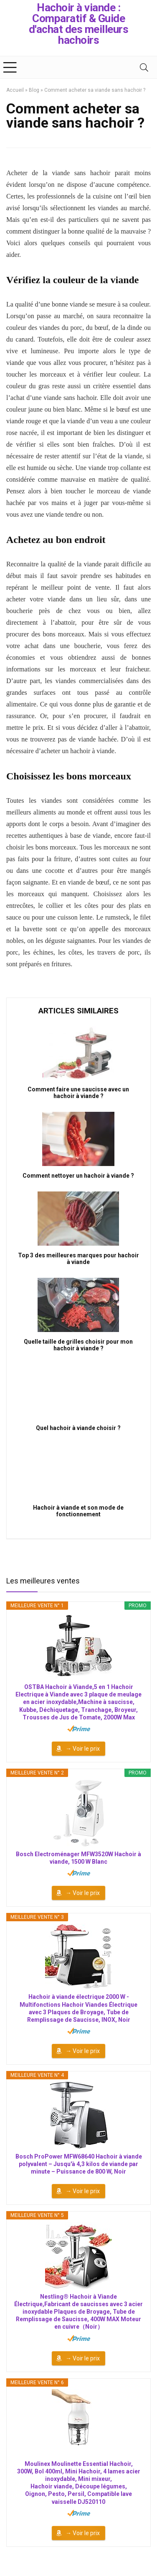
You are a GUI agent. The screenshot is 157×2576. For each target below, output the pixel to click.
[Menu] (10, 67)
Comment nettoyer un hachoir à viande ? (78, 1175)
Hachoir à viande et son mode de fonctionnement (78, 1511)
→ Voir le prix (83, 1748)
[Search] (144, 67)
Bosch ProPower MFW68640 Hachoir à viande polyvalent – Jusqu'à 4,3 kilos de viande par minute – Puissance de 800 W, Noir (78, 2164)
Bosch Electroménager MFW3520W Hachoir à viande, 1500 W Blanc (78, 1858)
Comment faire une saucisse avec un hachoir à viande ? (78, 1092)
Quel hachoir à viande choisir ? (78, 1428)
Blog (34, 90)
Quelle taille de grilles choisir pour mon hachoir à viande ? (78, 1345)
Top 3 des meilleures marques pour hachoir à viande (78, 1258)
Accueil (15, 90)
